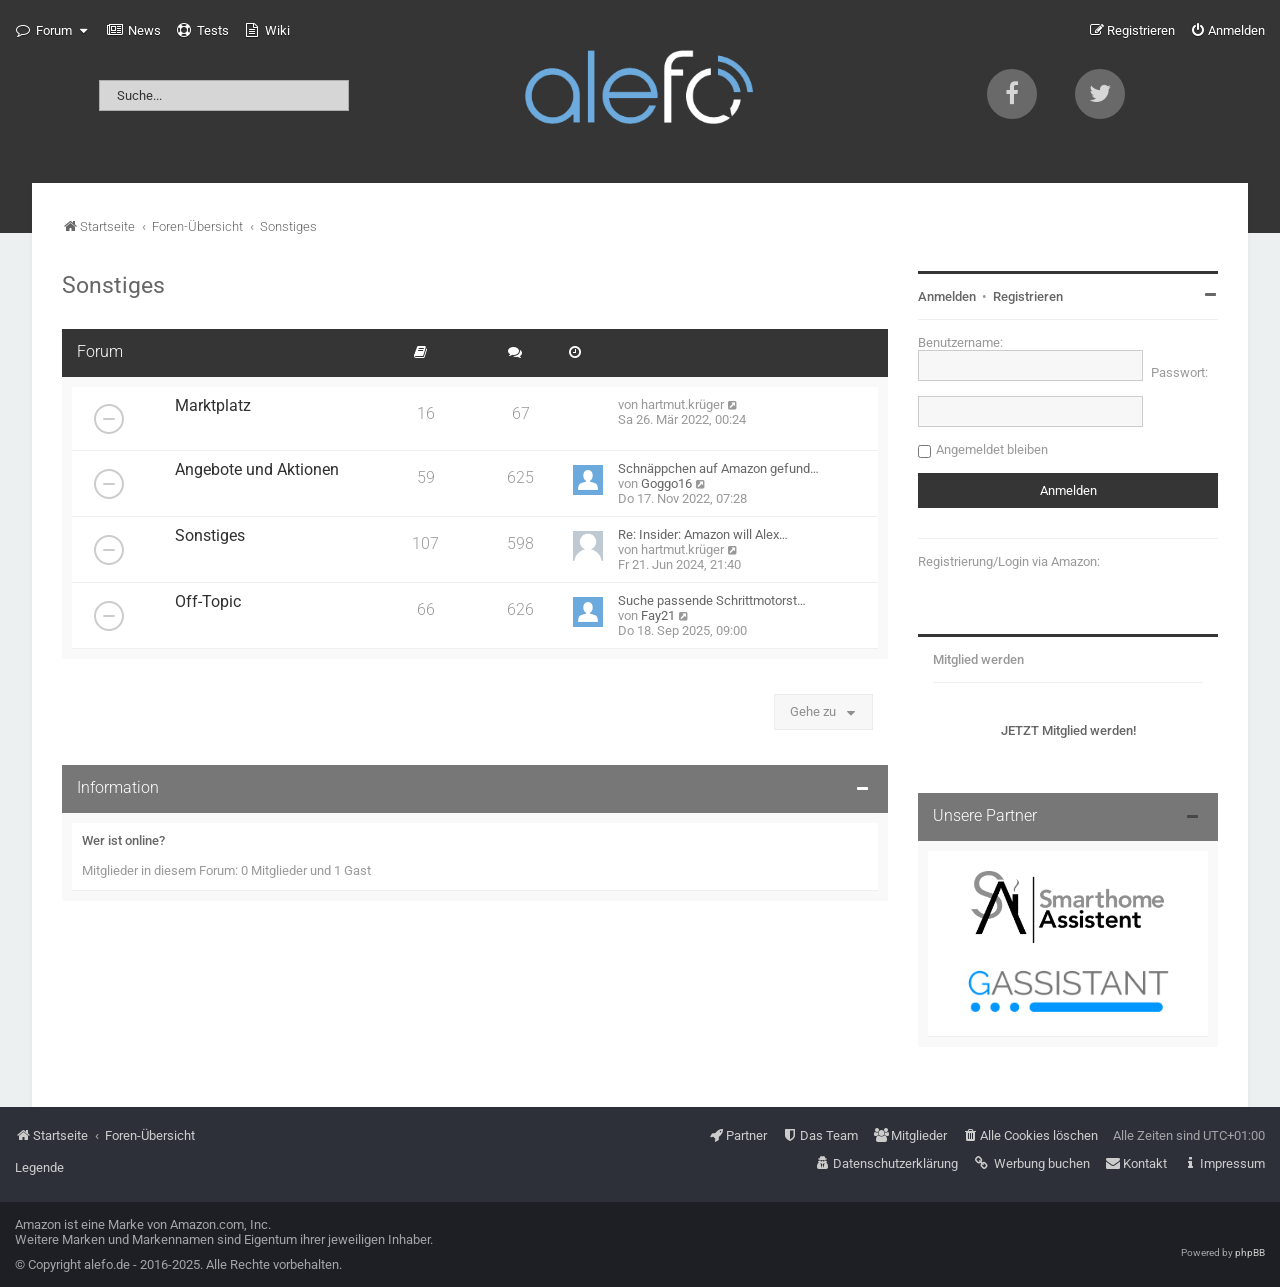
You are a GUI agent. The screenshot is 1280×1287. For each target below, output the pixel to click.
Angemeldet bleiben (992, 449)
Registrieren (1028, 296)
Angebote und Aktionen (257, 470)
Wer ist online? (123, 840)
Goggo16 (666, 483)
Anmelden (947, 296)
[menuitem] (134, 31)
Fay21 (658, 615)
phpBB (1250, 1252)
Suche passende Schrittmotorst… (712, 600)
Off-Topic (208, 602)
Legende (39, 1167)
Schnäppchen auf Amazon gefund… (718, 468)
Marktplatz (213, 406)
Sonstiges (113, 285)
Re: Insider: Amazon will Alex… (703, 534)
